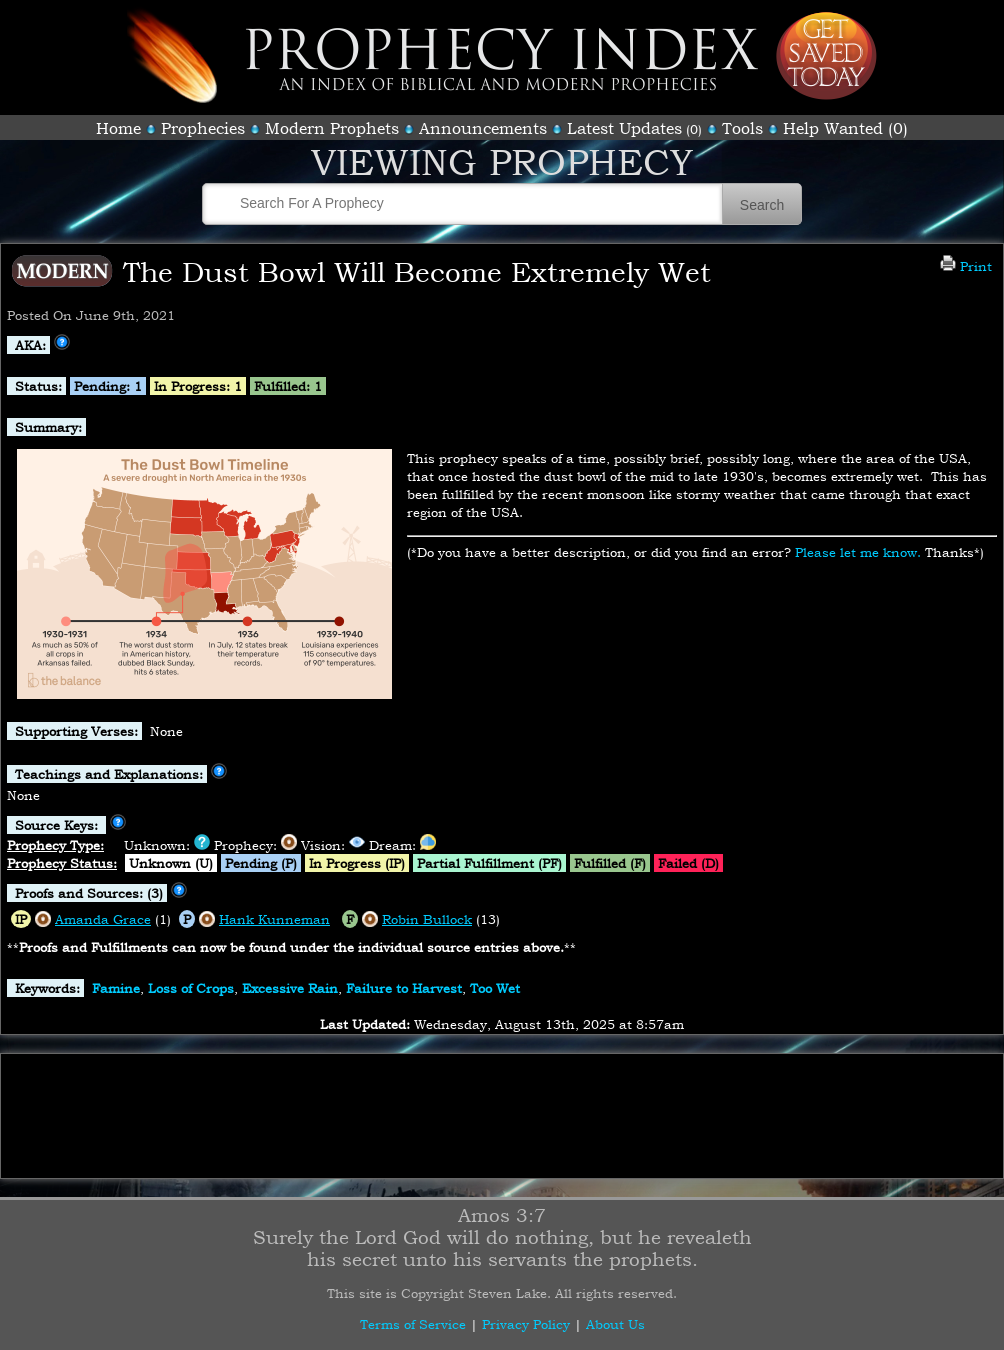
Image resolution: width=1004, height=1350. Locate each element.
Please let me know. (858, 552)
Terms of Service (413, 1324)
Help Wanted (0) (845, 128)
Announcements (483, 128)
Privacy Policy (526, 1324)
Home (118, 128)
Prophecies (203, 128)
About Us (615, 1324)
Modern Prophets (332, 128)
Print (966, 266)
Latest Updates (624, 128)
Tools (742, 128)
